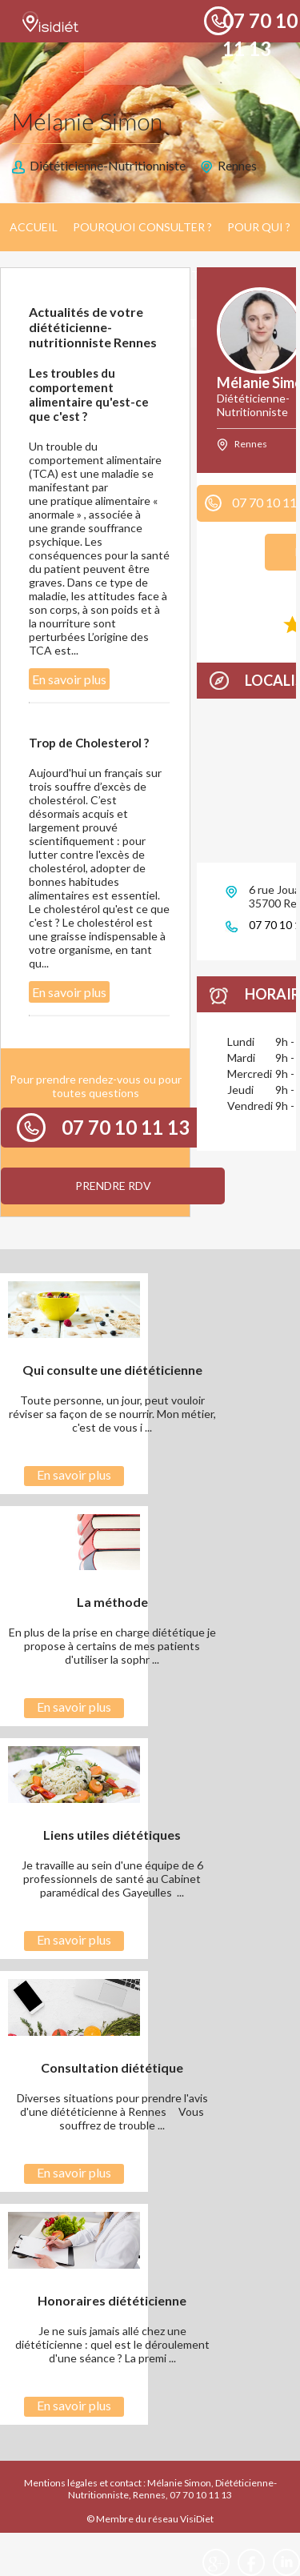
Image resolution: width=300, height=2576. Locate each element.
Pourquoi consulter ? (142, 227)
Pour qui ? (258, 227)
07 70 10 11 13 (126, 1127)
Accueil (34, 227)
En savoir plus (69, 679)
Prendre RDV (113, 1185)
